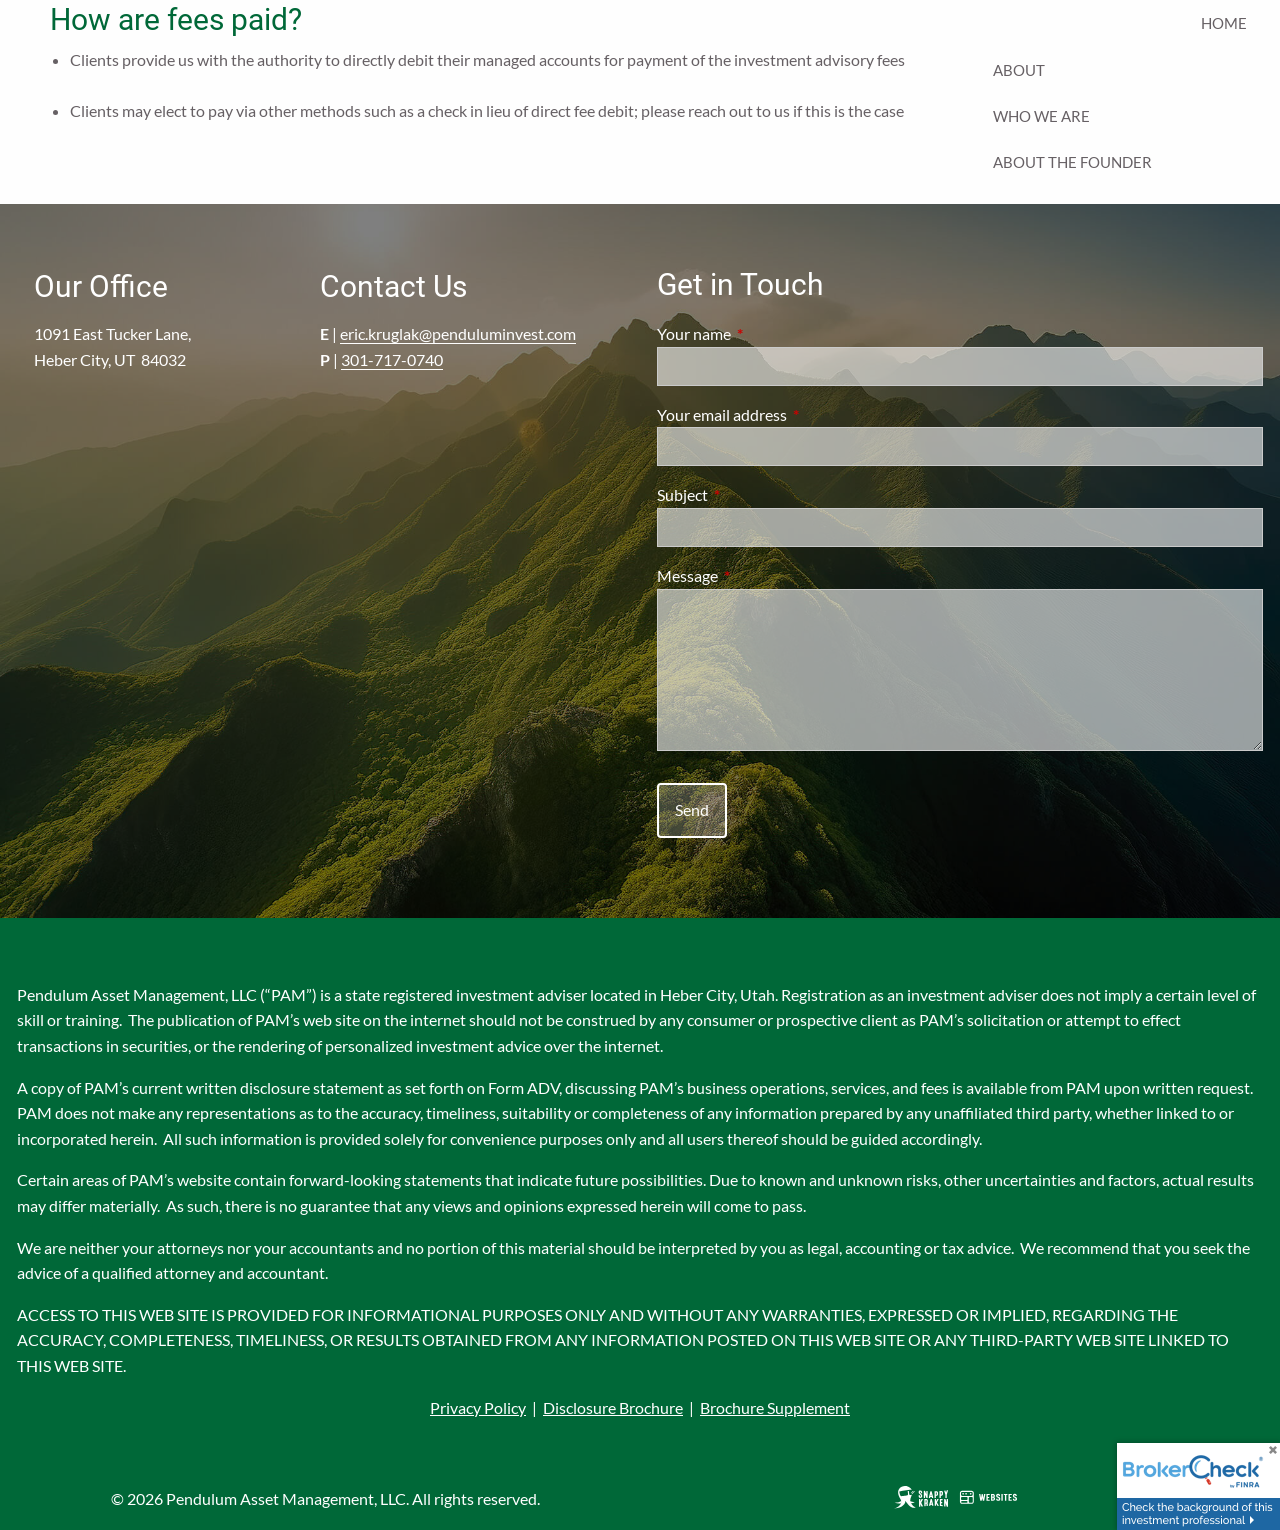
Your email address (794, 414)
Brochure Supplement (775, 1407)
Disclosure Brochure (613, 1407)
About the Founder (1072, 162)
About (1019, 70)
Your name (766, 333)
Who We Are (1041, 116)
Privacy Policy (478, 1407)
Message (759, 575)
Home (1224, 23)
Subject (754, 494)
